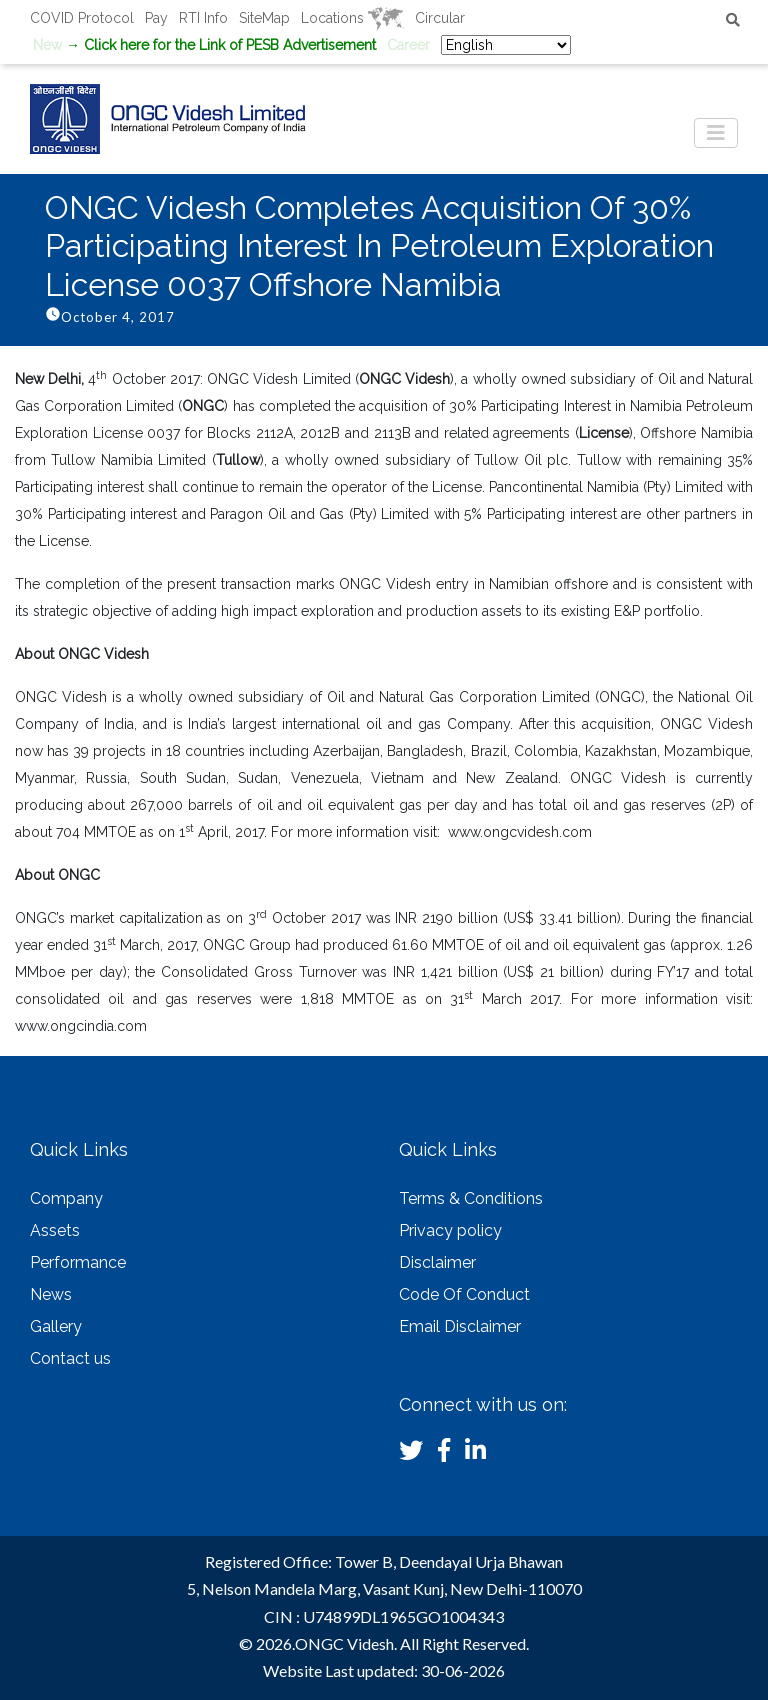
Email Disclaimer (460, 1326)
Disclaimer (437, 1262)
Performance (78, 1262)
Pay (156, 18)
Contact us (70, 1358)
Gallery (56, 1326)
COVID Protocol (82, 18)
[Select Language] (506, 45)
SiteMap (264, 18)
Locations (352, 18)
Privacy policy (450, 1230)
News (51, 1294)
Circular (440, 18)
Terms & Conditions (471, 1198)
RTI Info (203, 18)
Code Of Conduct (464, 1294)
